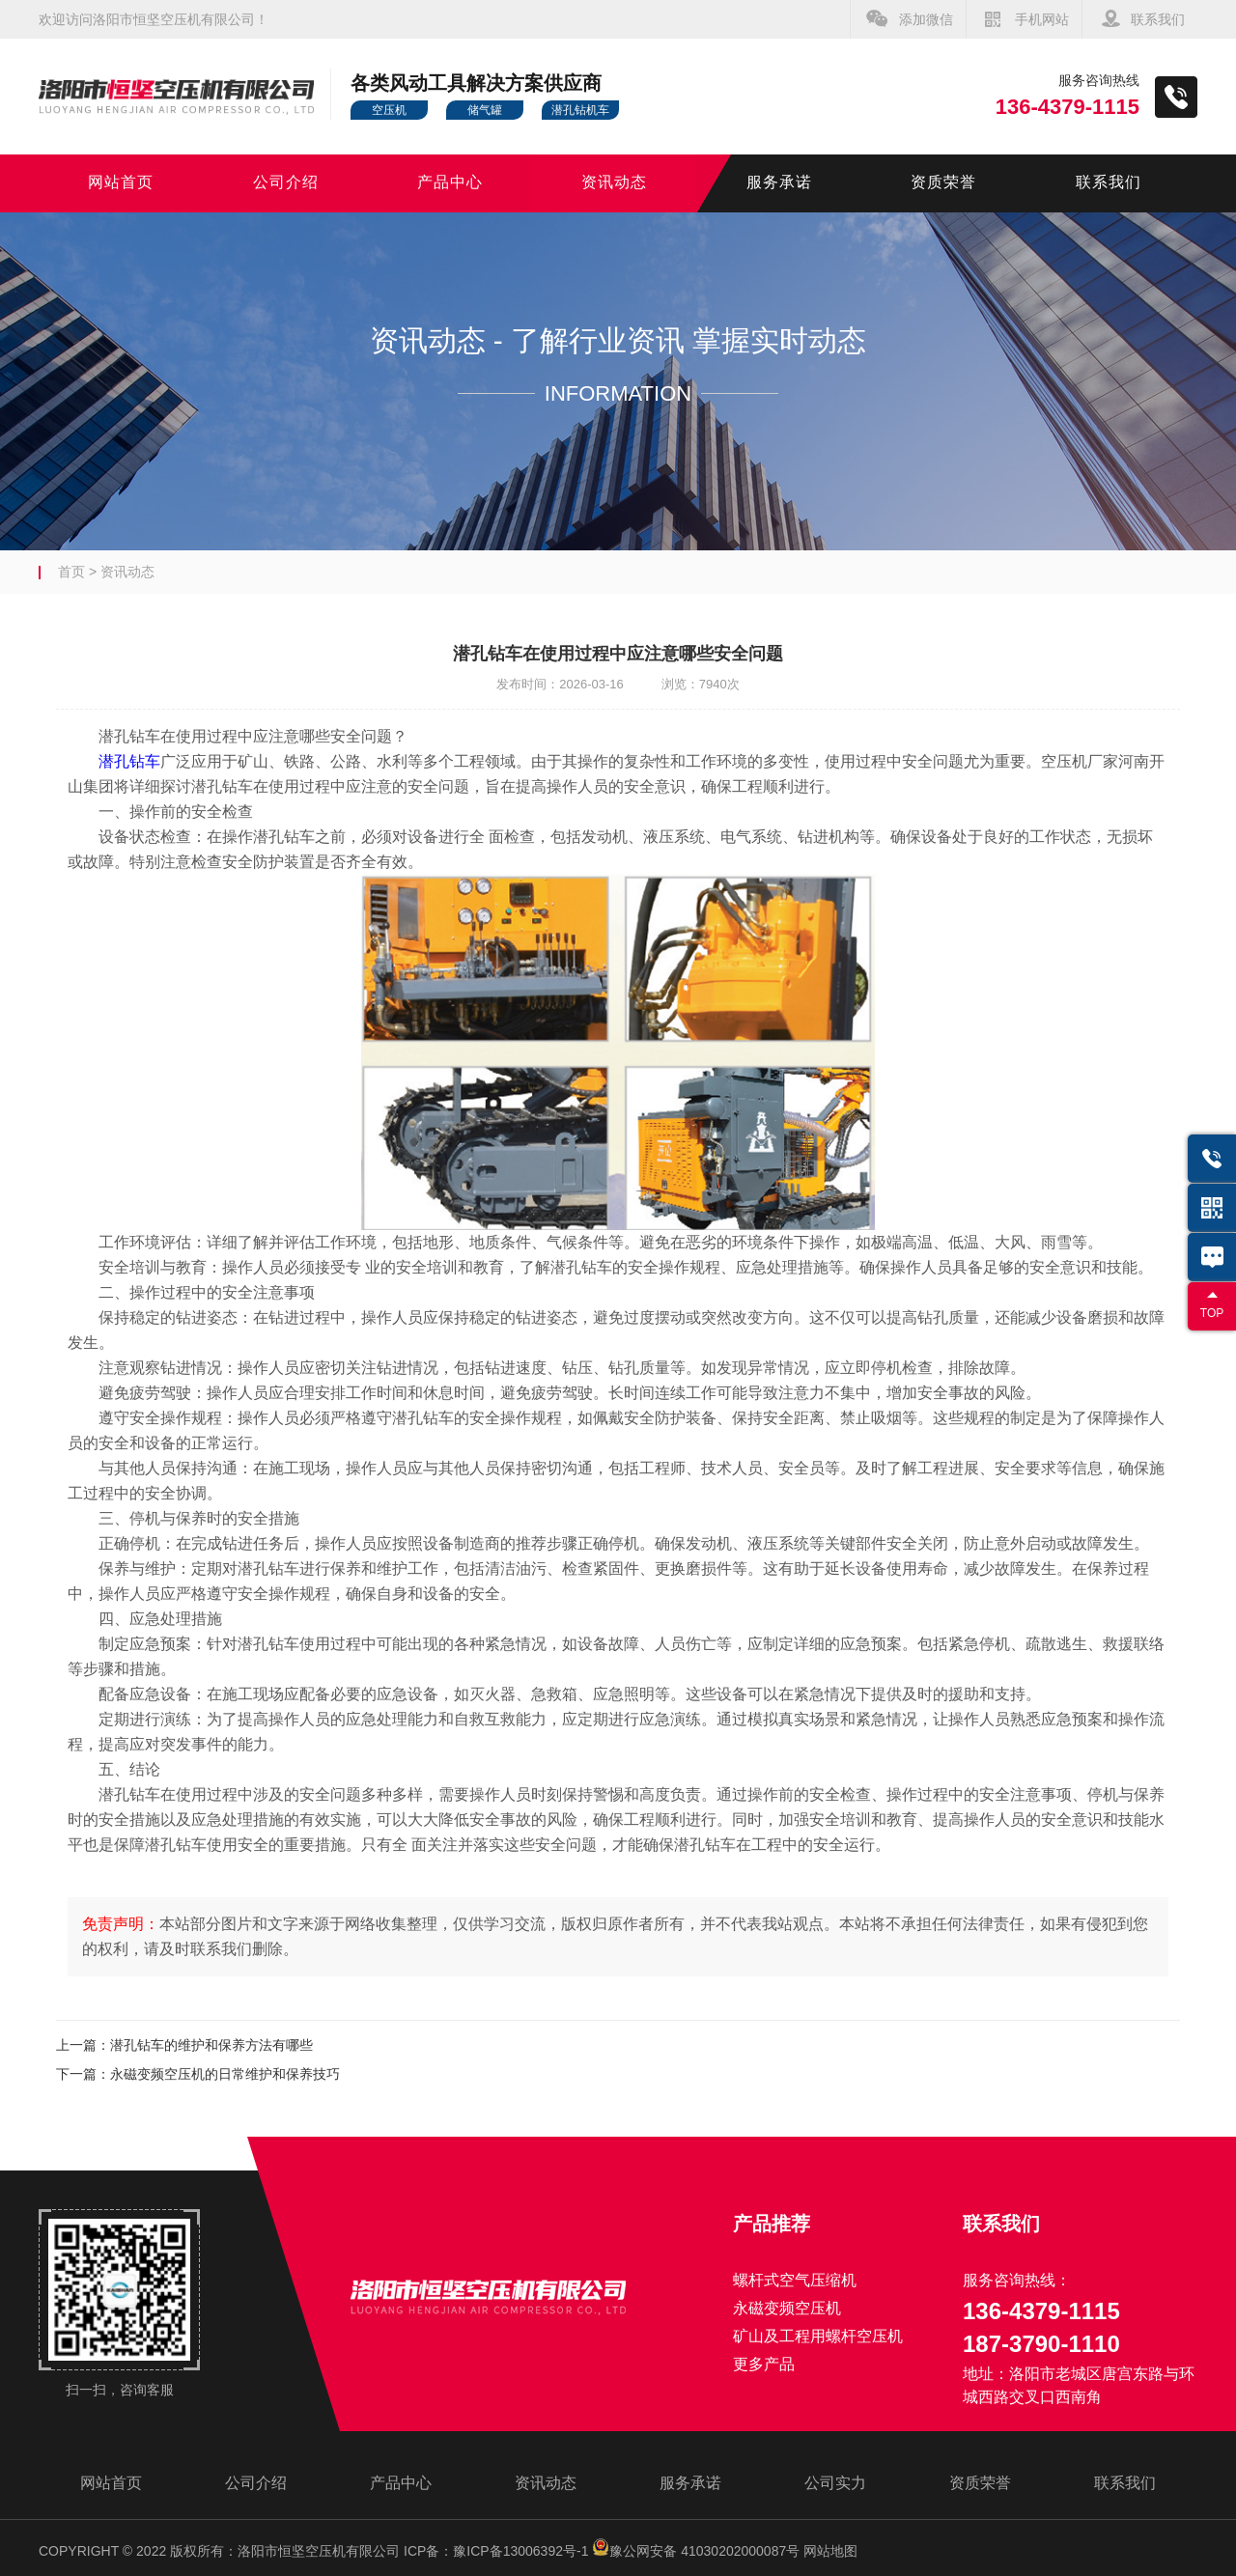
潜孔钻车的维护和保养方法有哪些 (211, 2045)
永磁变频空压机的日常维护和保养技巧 (225, 2074)
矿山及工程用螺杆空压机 (818, 2336)
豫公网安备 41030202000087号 (696, 2551)
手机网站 (1042, 19)
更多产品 (764, 2364)
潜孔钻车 (129, 761)
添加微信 (926, 19)
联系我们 (1158, 19)
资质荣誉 (943, 183)
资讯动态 (614, 183)
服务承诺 (779, 183)
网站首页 (121, 183)
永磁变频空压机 (787, 2308)
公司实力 (835, 2483)
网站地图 (830, 2551)
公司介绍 (286, 183)
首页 (71, 571)
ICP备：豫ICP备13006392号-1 (496, 2551)
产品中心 (450, 183)
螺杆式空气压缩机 (795, 2280)
